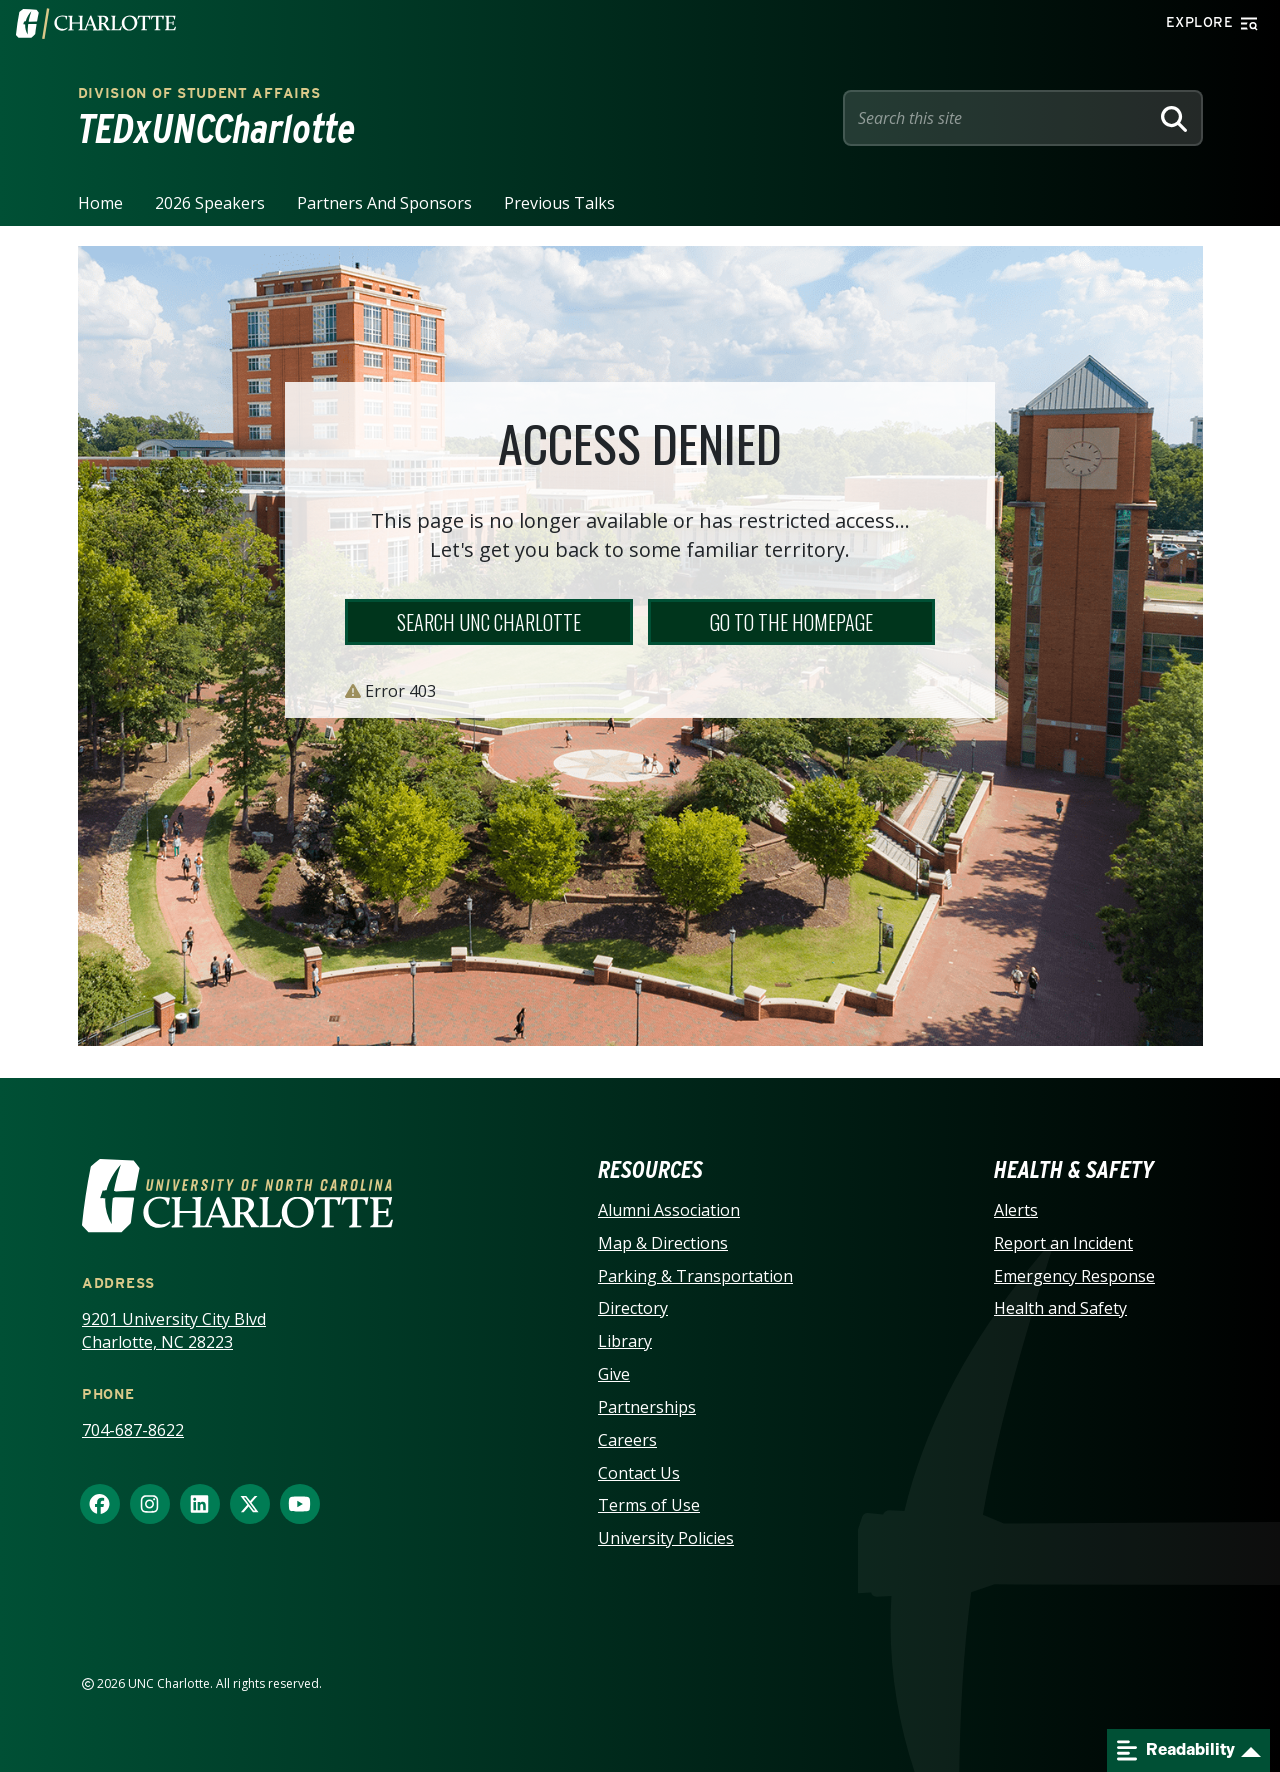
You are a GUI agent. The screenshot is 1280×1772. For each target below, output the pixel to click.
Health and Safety (1060, 1308)
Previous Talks (559, 203)
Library (625, 1341)
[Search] (1174, 118)
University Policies (666, 1538)
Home (100, 203)
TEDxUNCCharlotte (217, 129)
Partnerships (647, 1407)
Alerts (1016, 1210)
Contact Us (639, 1473)
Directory (633, 1308)
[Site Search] (1000, 118)
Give (614, 1374)
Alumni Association (669, 1210)
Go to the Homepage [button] (791, 622)
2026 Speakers (210, 203)
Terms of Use (649, 1505)
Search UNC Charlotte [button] (489, 622)
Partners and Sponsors (384, 203)
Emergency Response (1074, 1276)
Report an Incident (1063, 1243)
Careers (627, 1440)
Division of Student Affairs (199, 93)
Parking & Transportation (695, 1276)
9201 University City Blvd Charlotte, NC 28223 (174, 1330)
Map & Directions (663, 1243)
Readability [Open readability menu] (1176, 1750)
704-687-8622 (133, 1430)
